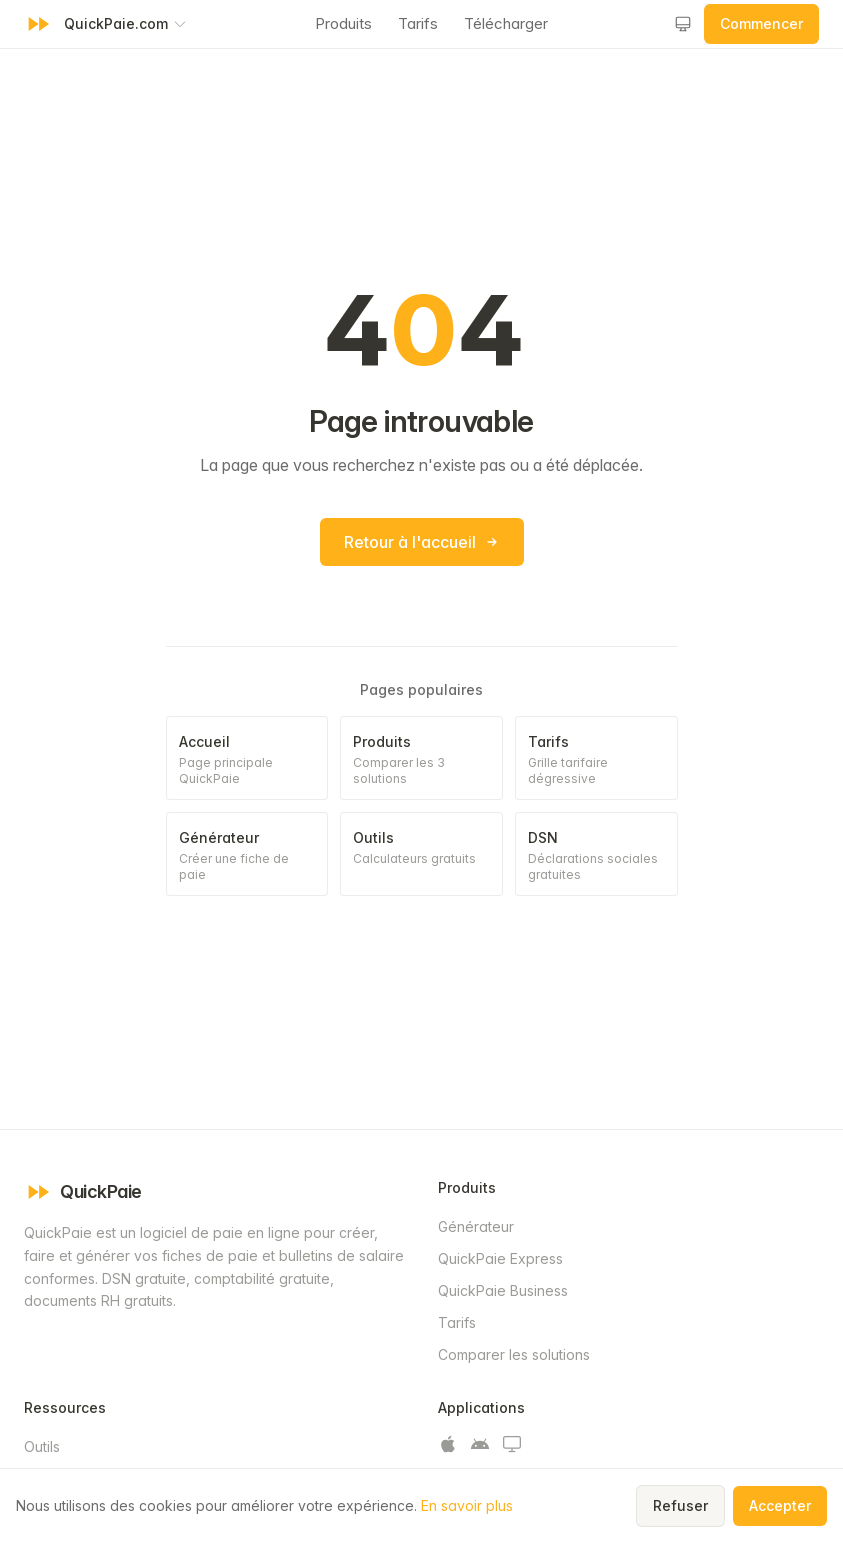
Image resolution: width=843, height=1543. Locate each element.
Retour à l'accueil (422, 542)
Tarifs (418, 23)
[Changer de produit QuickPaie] (126, 24)
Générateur (476, 1226)
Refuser (680, 1505)
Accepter (780, 1505)
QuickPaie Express (500, 1258)
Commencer (761, 23)
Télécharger (506, 23)
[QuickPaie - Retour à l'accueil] (38, 24)
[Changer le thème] (683, 24)
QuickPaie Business (503, 1290)
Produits (343, 23)
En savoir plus (467, 1505)
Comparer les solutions (514, 1354)
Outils (42, 1446)
